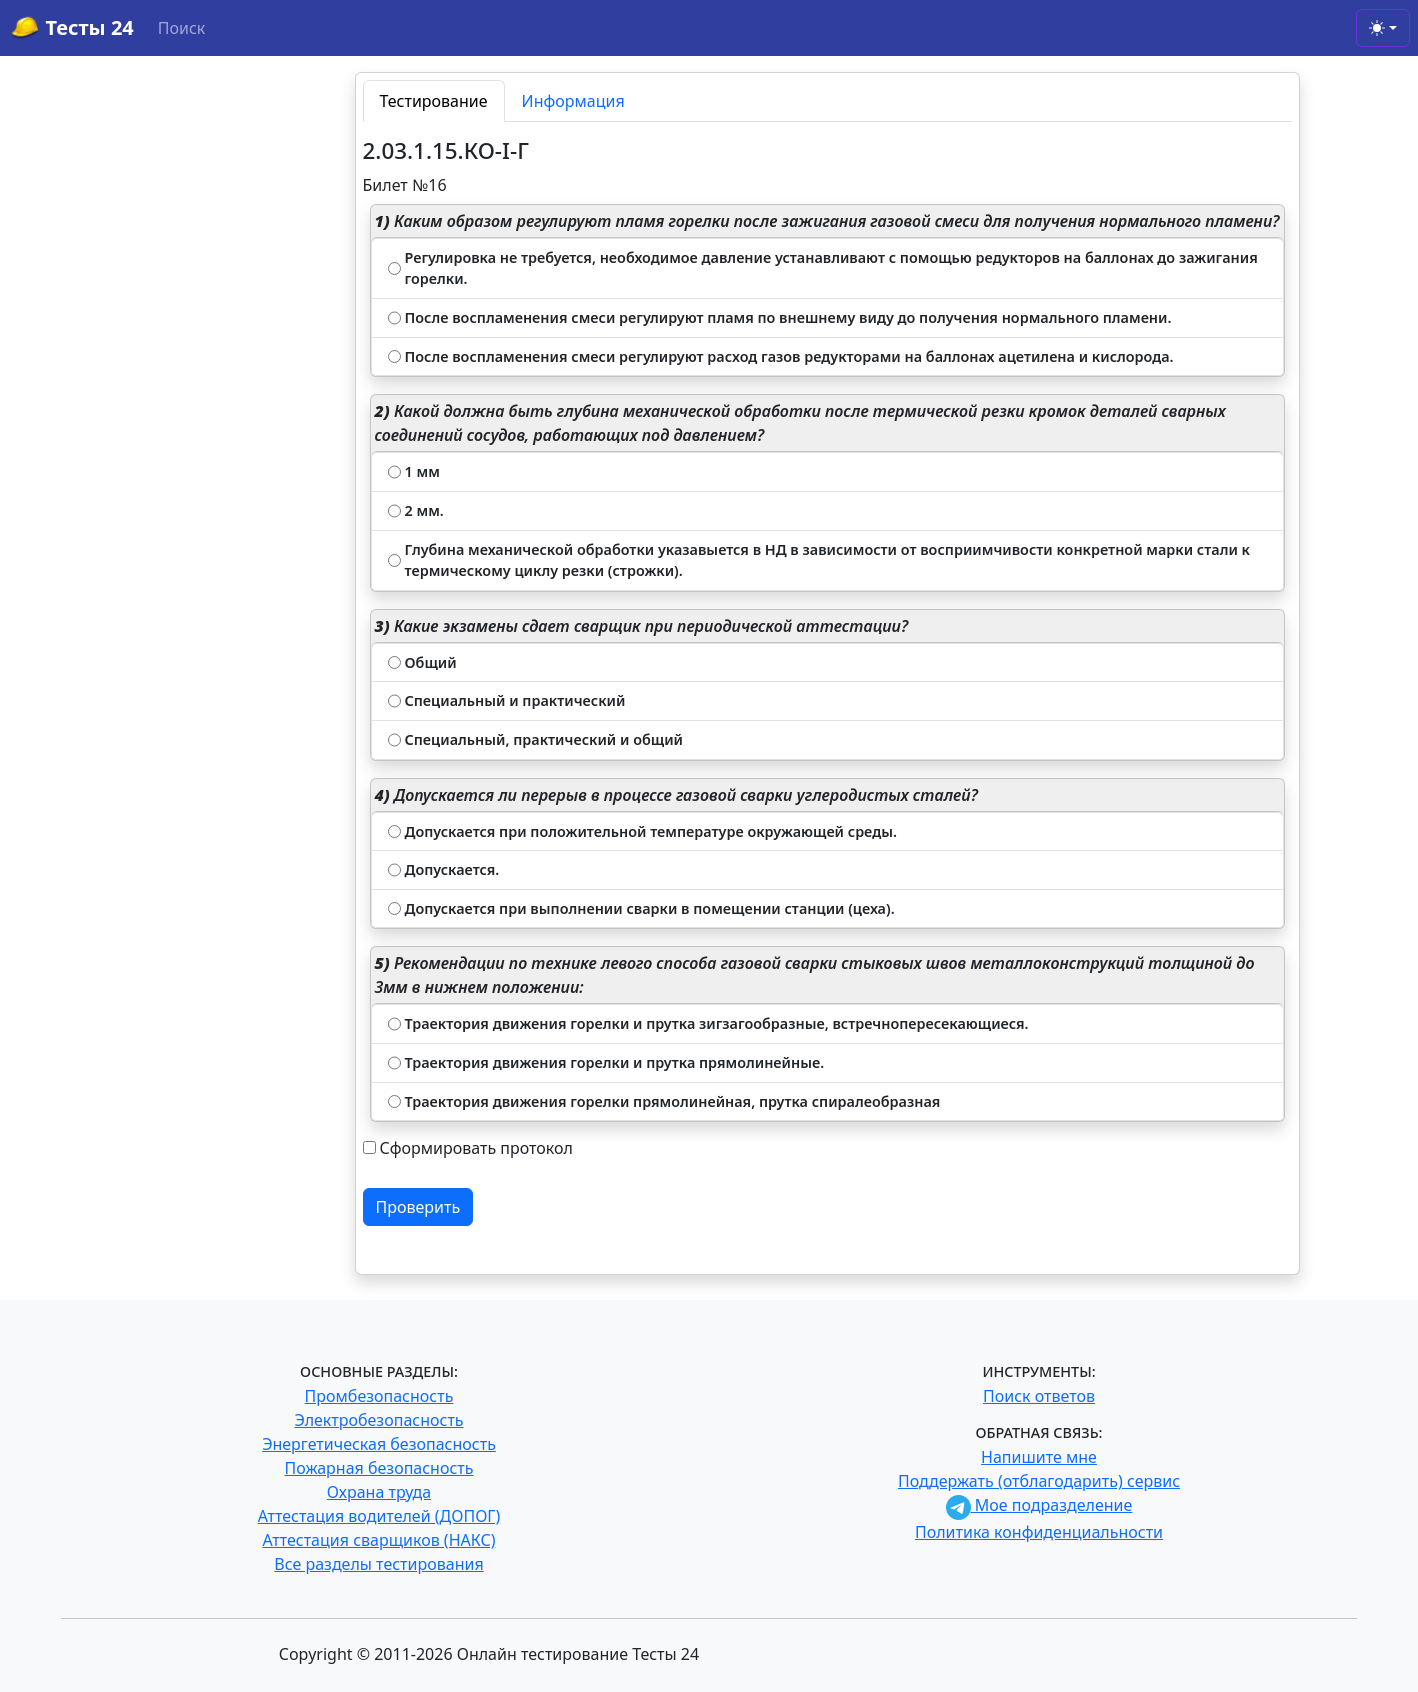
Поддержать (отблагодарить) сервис (1039, 1481)
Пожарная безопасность (378, 1468)
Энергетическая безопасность (379, 1444)
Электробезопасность (378, 1420)
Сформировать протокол (476, 1148)
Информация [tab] (573, 101)
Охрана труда (379, 1492)
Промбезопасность (379, 1396)
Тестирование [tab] (434, 101)
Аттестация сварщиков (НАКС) (379, 1540)
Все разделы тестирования (378, 1564)
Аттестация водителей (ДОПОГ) (379, 1516)
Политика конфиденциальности (1039, 1532)
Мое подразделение (1039, 1505)
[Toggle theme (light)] (1383, 28)
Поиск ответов (1039, 1396)
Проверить (418, 1207)
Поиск (182, 28)
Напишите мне (1039, 1457)
